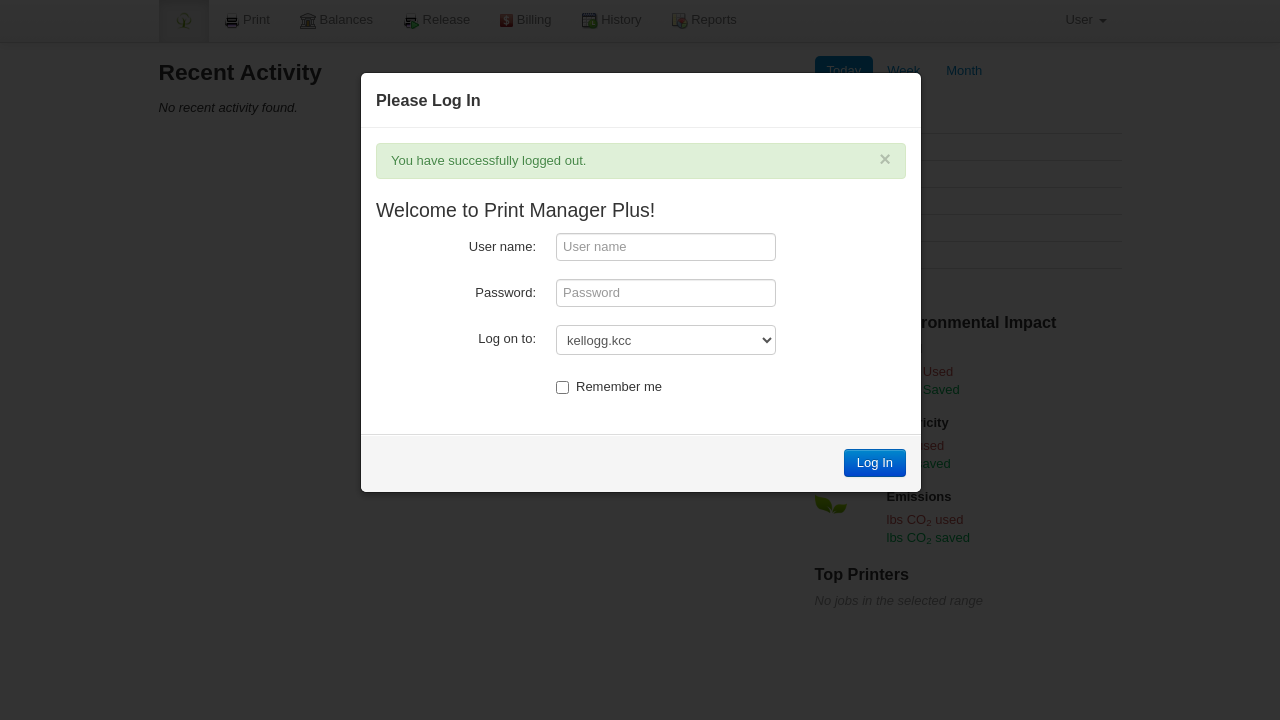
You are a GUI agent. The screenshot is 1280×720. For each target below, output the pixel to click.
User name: (502, 246)
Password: (505, 292)
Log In (875, 462)
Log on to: (507, 338)
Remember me (609, 386)
